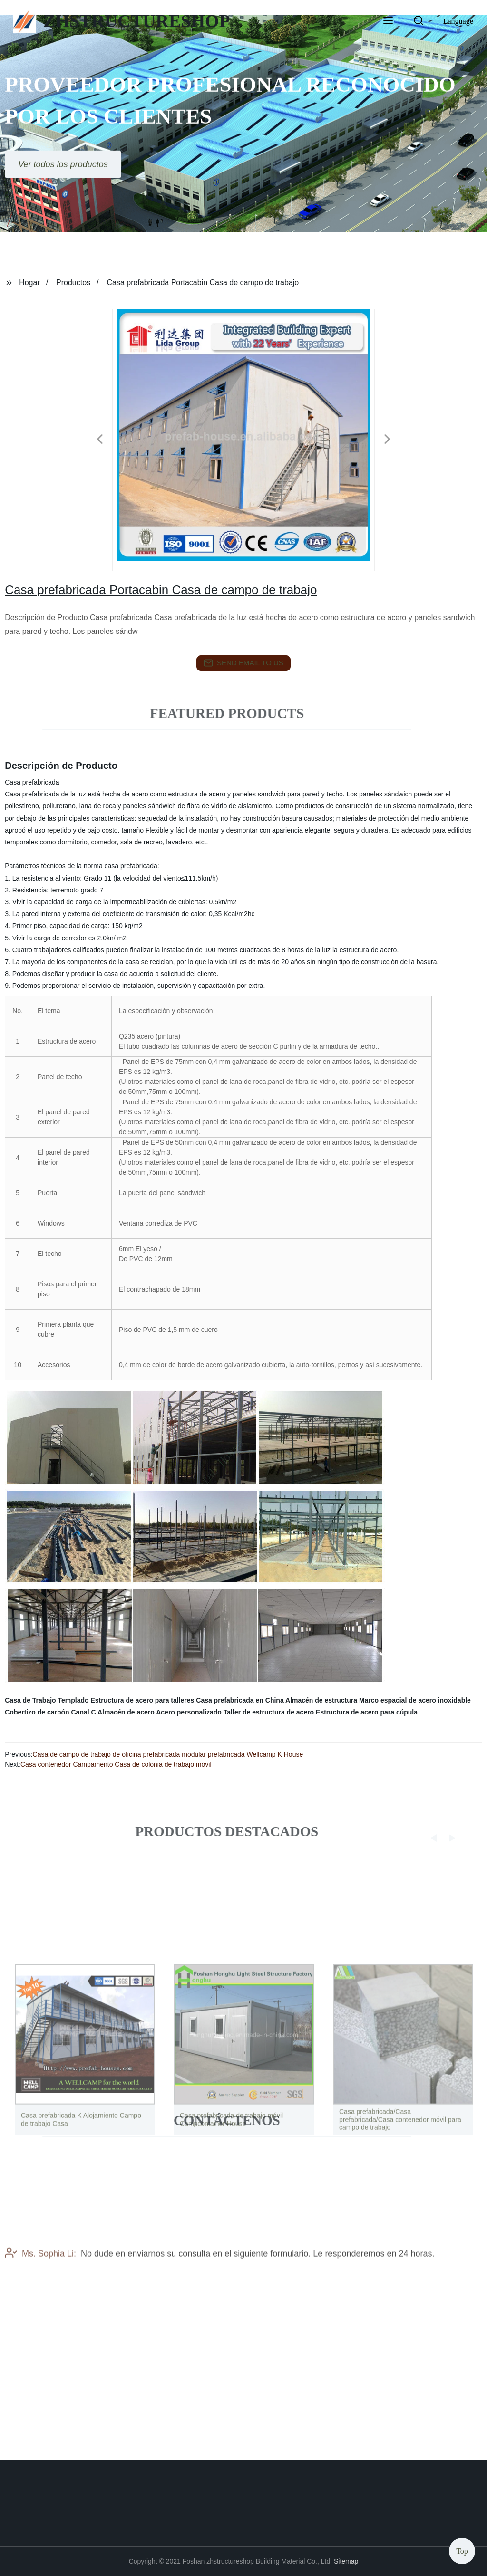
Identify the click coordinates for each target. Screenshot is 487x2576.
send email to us (243, 663)
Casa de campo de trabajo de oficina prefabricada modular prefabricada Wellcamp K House (168, 1754)
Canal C (83, 1712)
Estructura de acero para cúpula (367, 1712)
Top (462, 2549)
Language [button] (458, 21)
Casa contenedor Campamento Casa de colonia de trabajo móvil (116, 1764)
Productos (73, 282)
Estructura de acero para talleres (142, 1700)
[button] (388, 21)
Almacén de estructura (321, 1700)
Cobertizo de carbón (37, 1712)
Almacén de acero (126, 1712)
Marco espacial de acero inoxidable (415, 1700)
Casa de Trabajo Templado (46, 1700)
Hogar (29, 282)
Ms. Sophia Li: (40, 2278)
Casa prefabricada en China (239, 1700)
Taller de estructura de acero (269, 1712)
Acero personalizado (189, 1712)
